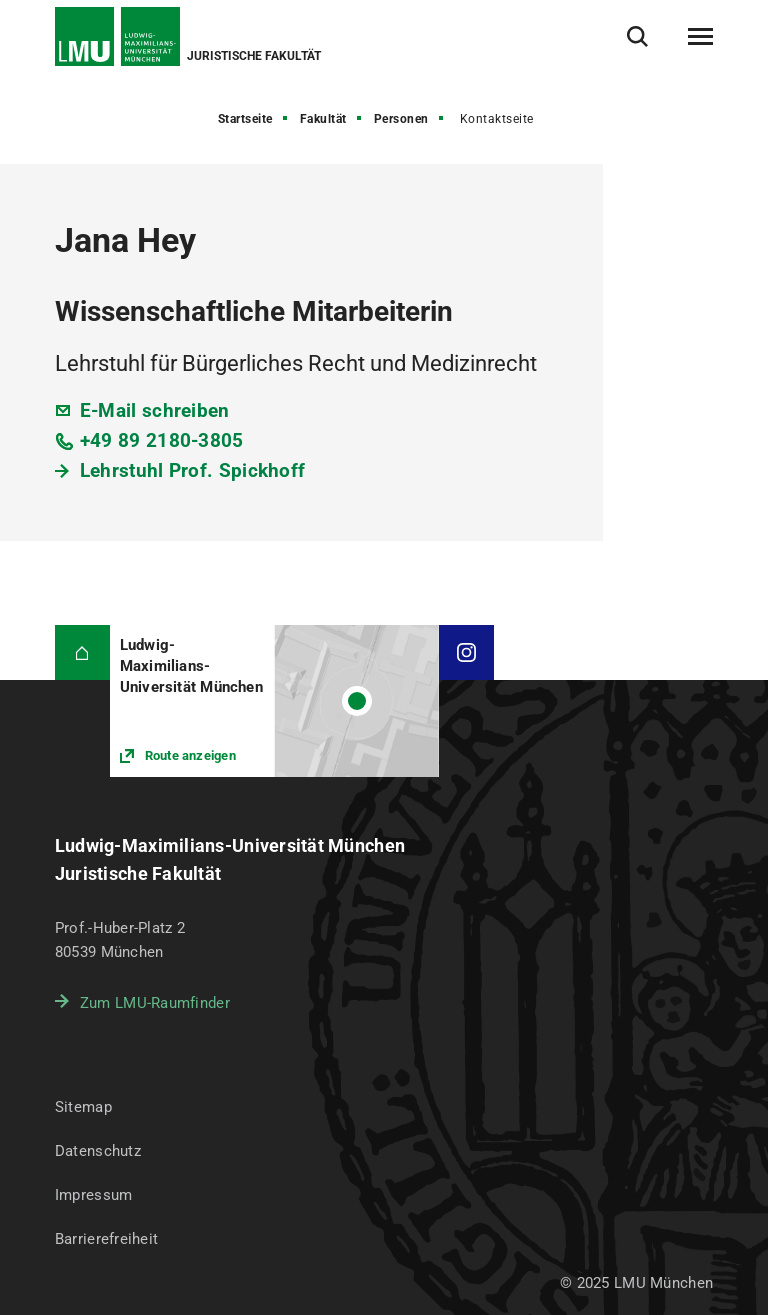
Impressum (94, 1195)
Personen (401, 119)
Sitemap (83, 1107)
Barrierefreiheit (106, 1239)
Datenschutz (98, 1151)
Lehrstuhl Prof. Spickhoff (193, 470)
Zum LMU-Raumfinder (155, 1003)
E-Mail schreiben (155, 410)
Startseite (245, 119)
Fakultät (323, 119)
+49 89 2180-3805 (162, 440)
